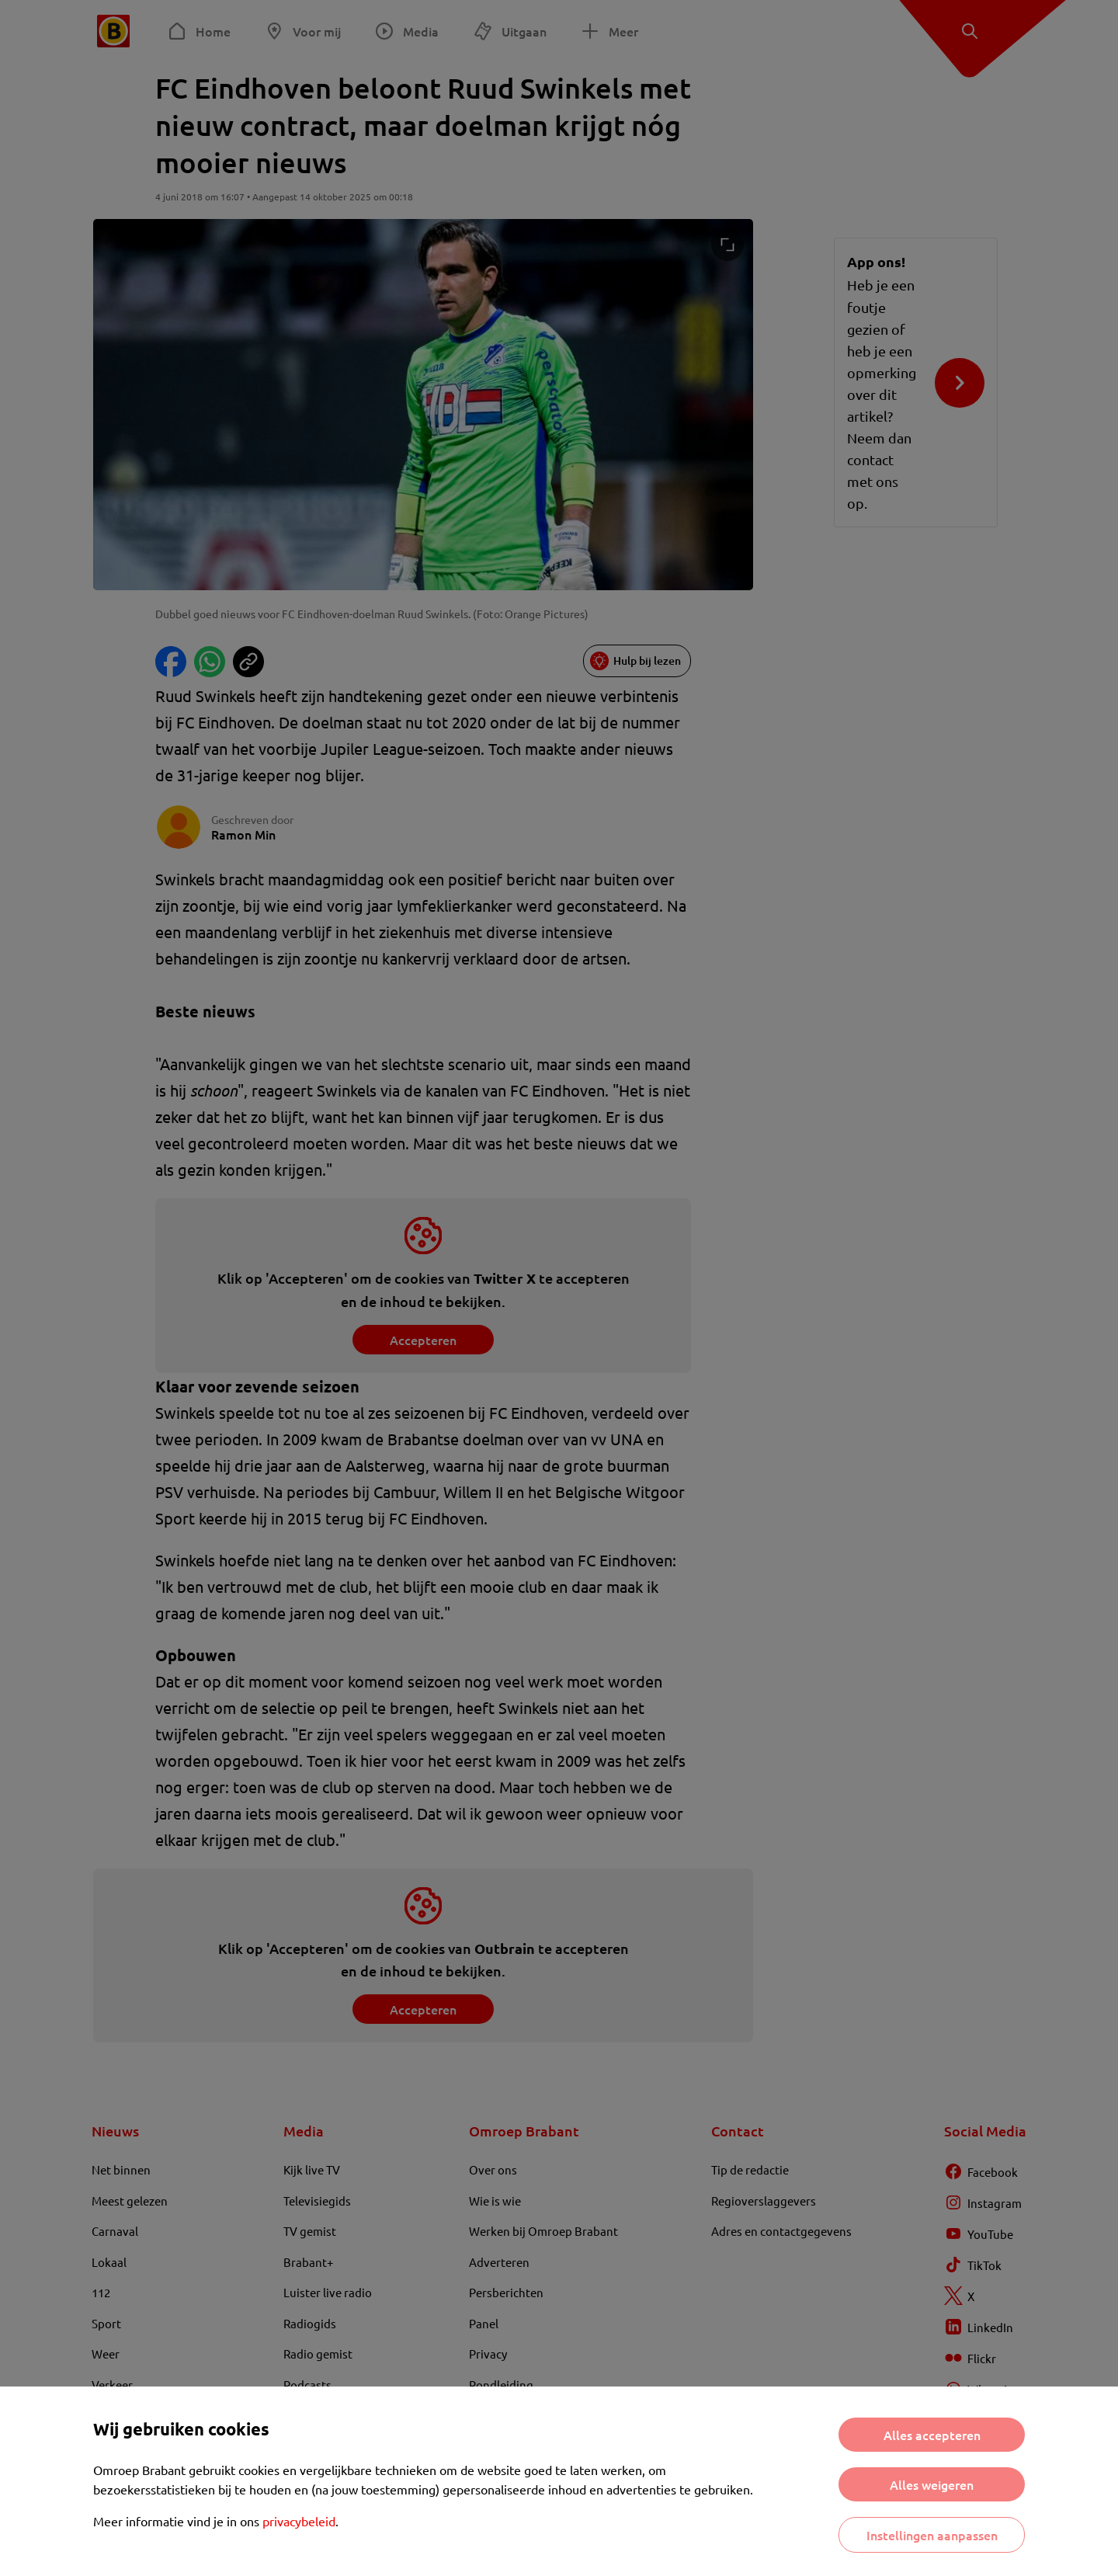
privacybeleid (298, 2521)
